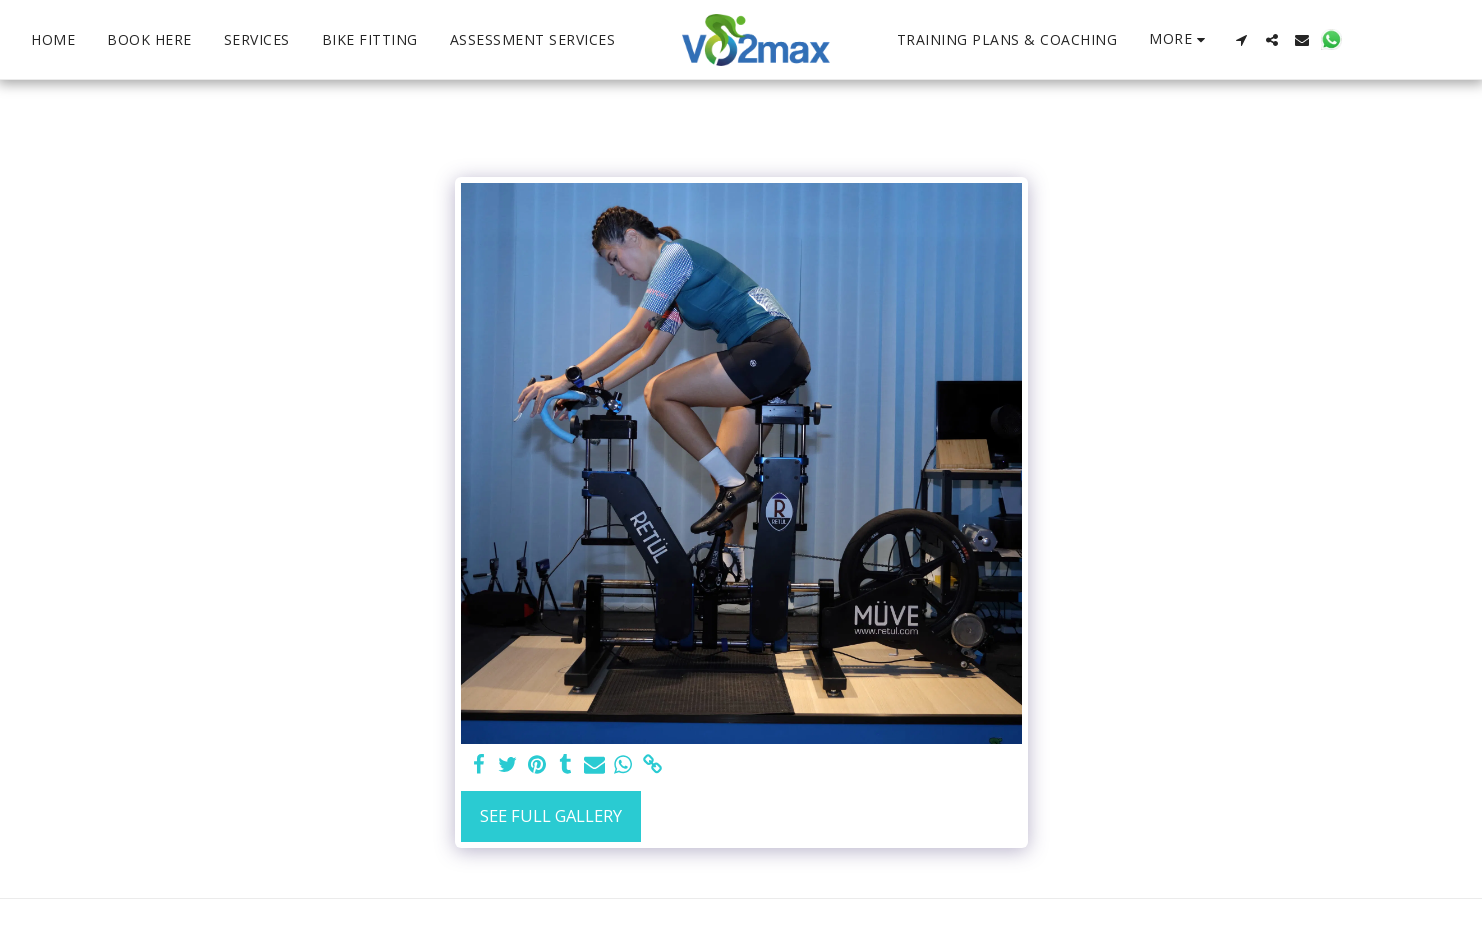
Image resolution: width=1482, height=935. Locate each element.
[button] (1171, 40)
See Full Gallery (551, 815)
